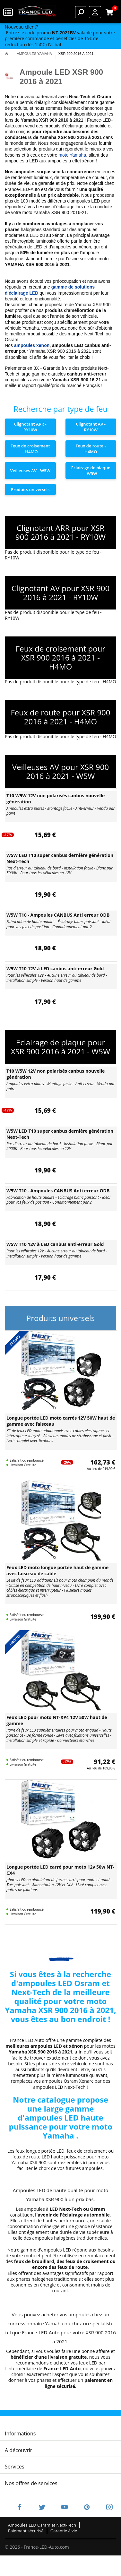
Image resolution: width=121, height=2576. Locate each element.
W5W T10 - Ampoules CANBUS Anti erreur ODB (57, 915)
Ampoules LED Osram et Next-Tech (42, 2525)
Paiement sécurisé (26, 2531)
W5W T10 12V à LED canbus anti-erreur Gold (55, 968)
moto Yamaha (72, 155)
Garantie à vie (63, 2531)
